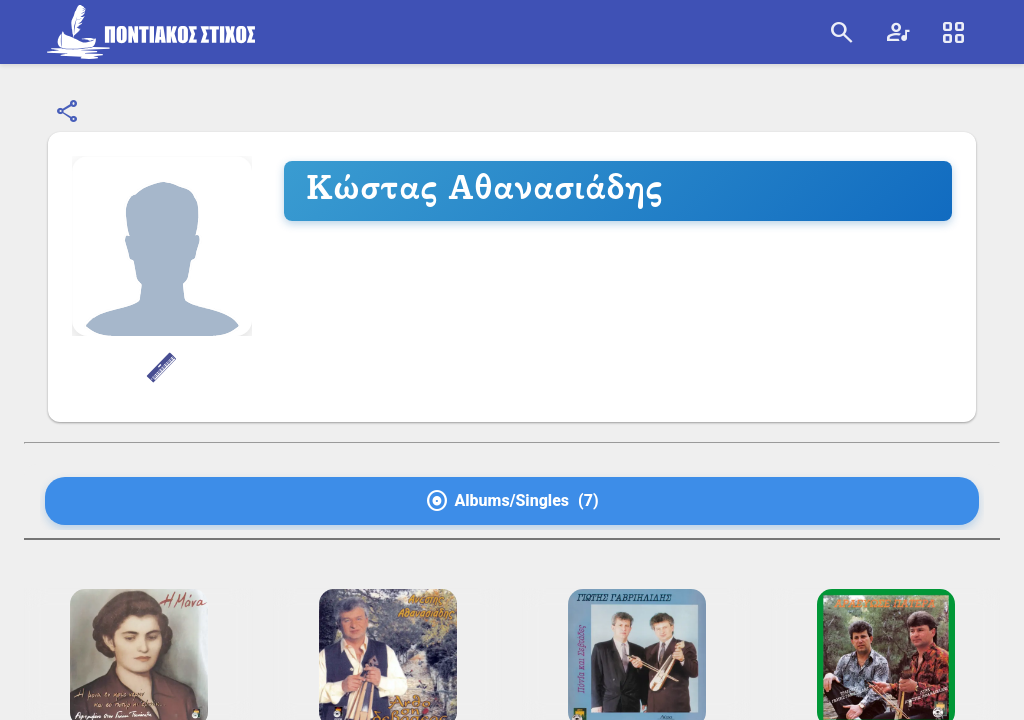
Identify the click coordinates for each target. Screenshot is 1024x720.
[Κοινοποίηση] (68, 112)
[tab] (512, 501)
